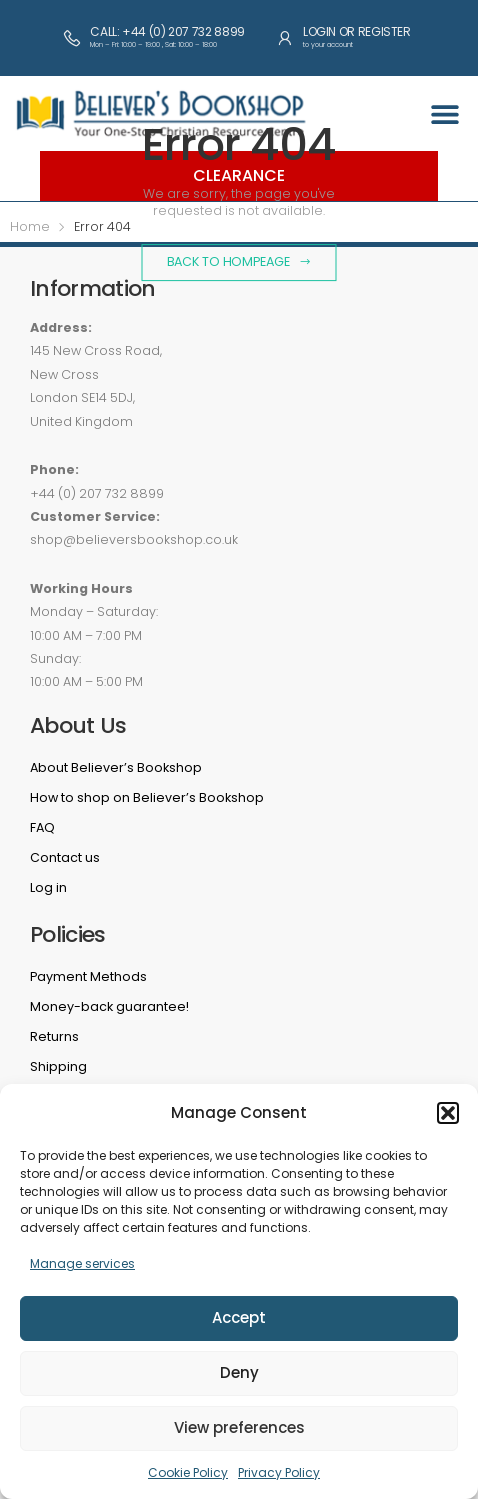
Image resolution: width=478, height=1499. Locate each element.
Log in (48, 887)
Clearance (239, 175)
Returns (54, 1036)
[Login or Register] (285, 38)
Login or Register (357, 31)
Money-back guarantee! (109, 1006)
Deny (239, 1372)
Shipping (58, 1066)
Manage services (82, 1263)
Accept (239, 1317)
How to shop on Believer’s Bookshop (147, 797)
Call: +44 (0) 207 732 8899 (167, 31)
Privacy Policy (279, 1472)
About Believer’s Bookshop (116, 767)
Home (30, 226)
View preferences (239, 1427)
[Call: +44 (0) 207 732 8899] (72, 38)
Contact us (65, 857)
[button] (448, 1113)
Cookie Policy (188, 1472)
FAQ (42, 827)
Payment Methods (88, 976)
